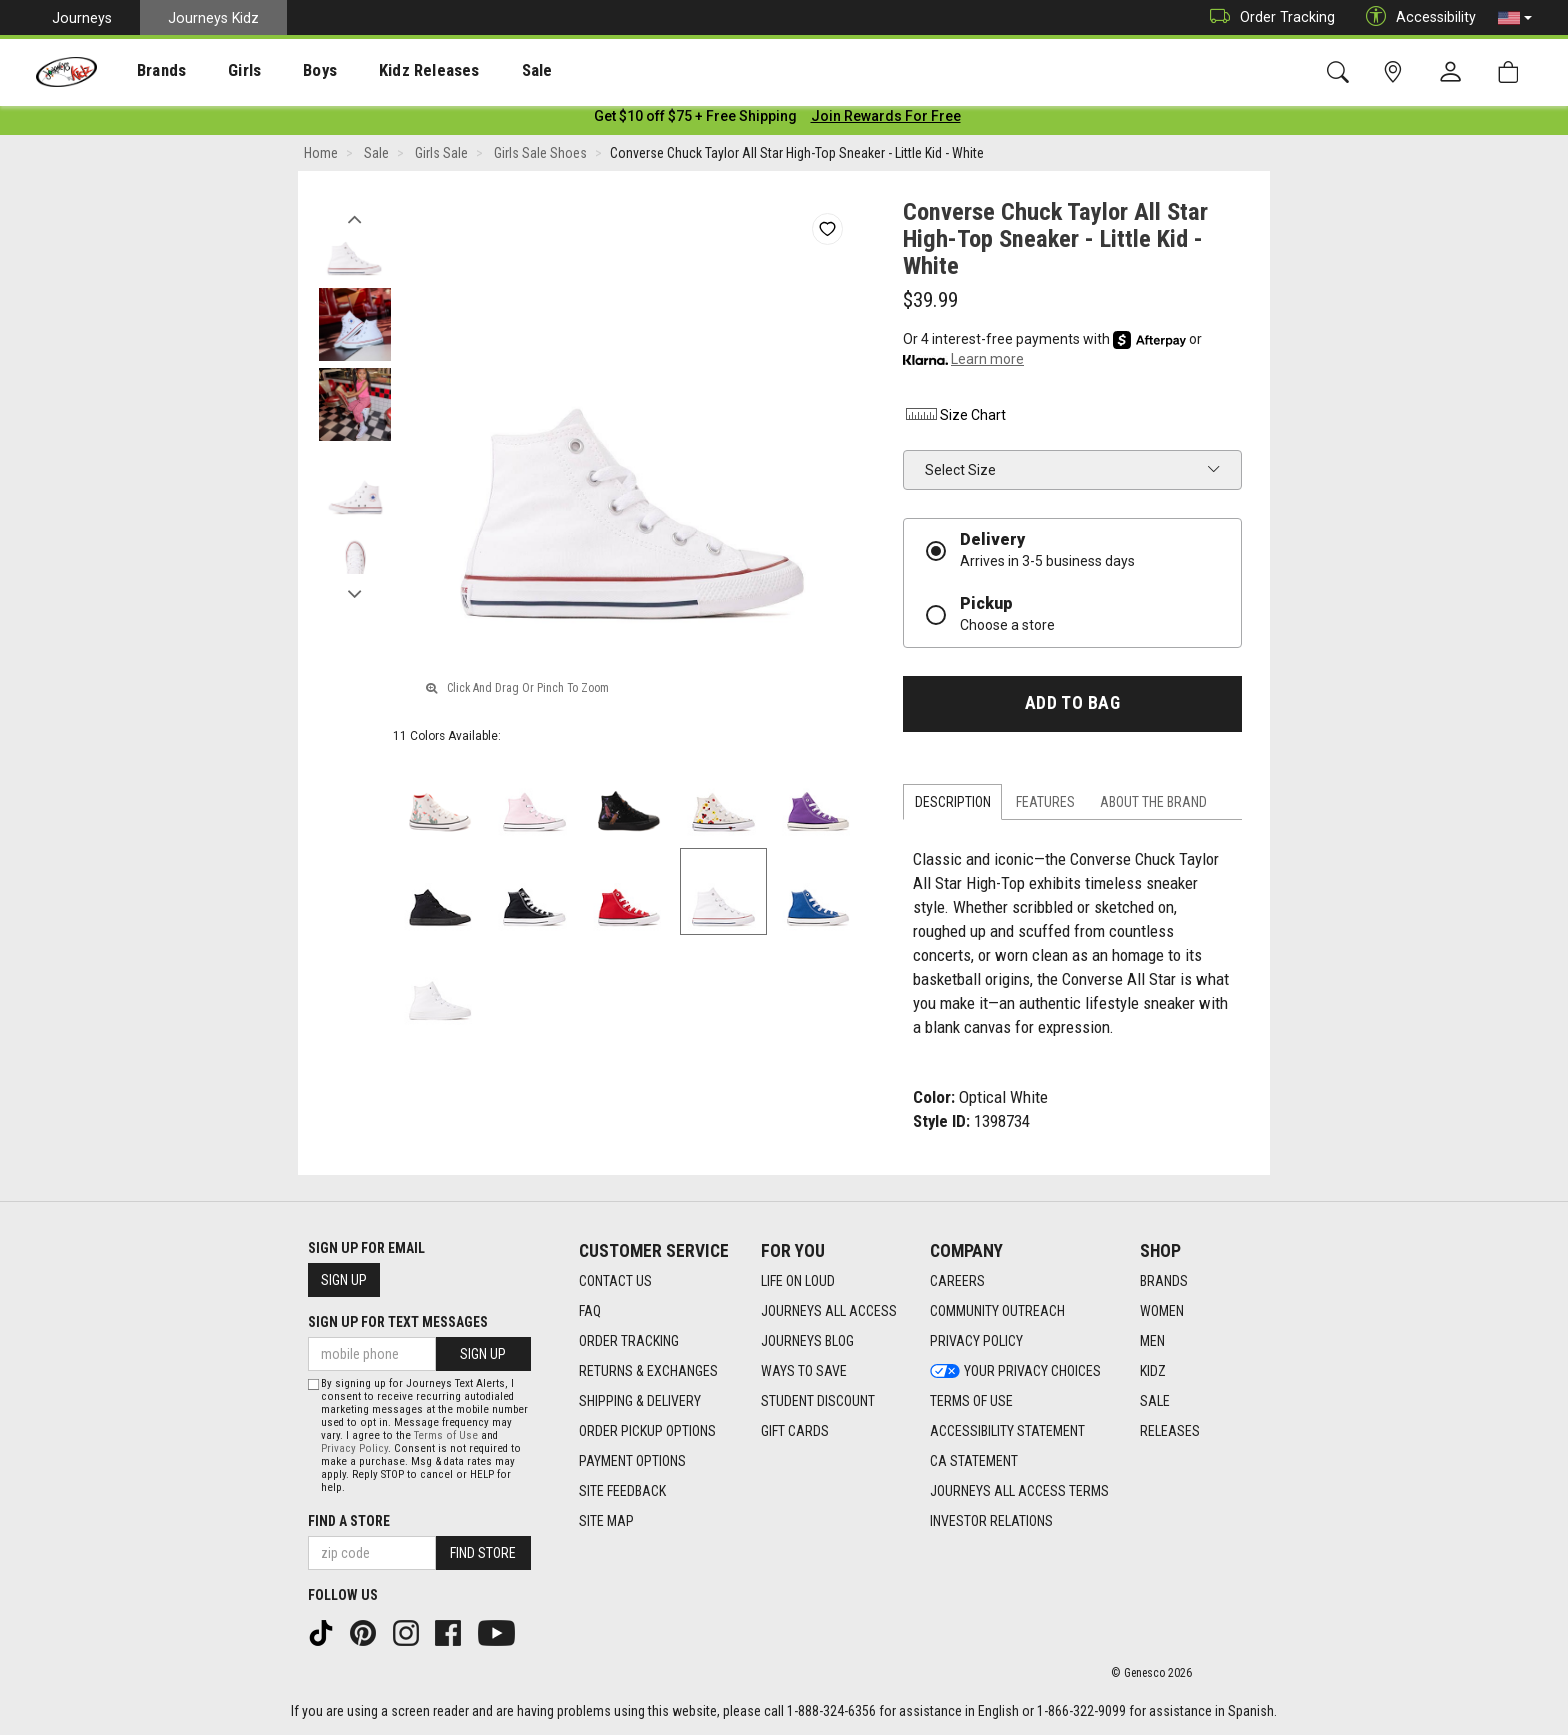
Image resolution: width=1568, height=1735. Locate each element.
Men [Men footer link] (1152, 1342)
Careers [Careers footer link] (957, 1282)
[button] (1515, 18)
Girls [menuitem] (217, 71)
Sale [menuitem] (479, 71)
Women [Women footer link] (1162, 1312)
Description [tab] (953, 806)
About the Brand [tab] (1153, 806)
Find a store (349, 1521)
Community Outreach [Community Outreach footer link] (997, 1312)
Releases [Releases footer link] (1170, 1432)
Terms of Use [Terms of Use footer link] (971, 1402)
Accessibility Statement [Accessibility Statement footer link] (1007, 1432)
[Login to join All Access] (695, 120)
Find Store (483, 1553)
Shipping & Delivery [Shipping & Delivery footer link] (640, 1402)
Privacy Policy (354, 1448)
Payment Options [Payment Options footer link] (632, 1462)
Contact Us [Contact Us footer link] (615, 1282)
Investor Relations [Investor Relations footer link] (991, 1522)
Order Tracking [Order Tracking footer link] (629, 1342)
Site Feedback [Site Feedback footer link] (622, 1492)
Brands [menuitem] (145, 71)
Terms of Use (446, 1435)
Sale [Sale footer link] (1155, 1402)
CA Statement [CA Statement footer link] (974, 1462)
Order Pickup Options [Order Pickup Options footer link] (647, 1432)
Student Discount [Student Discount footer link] (818, 1402)
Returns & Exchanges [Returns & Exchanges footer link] (648, 1372)
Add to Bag (1072, 707)
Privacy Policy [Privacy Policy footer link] (976, 1342)
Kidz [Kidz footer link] (1153, 1372)
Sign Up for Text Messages (398, 1323)
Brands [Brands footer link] (1164, 1282)
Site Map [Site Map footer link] (606, 1522)
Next (354, 593)
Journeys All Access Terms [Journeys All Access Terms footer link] (1019, 1492)
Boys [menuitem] (283, 71)
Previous (354, 218)
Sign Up (344, 1281)
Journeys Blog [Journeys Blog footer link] (807, 1342)
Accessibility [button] (1416, 17)
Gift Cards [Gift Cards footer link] (795, 1432)
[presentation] (145, 70)
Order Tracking (1267, 17)
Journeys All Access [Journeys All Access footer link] (829, 1312)
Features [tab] (1045, 806)
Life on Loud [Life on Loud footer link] (798, 1282)
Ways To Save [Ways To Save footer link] (804, 1372)
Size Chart (954, 419)
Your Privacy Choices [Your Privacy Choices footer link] (1015, 1372)
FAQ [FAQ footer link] (590, 1312)
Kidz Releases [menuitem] (381, 71)
